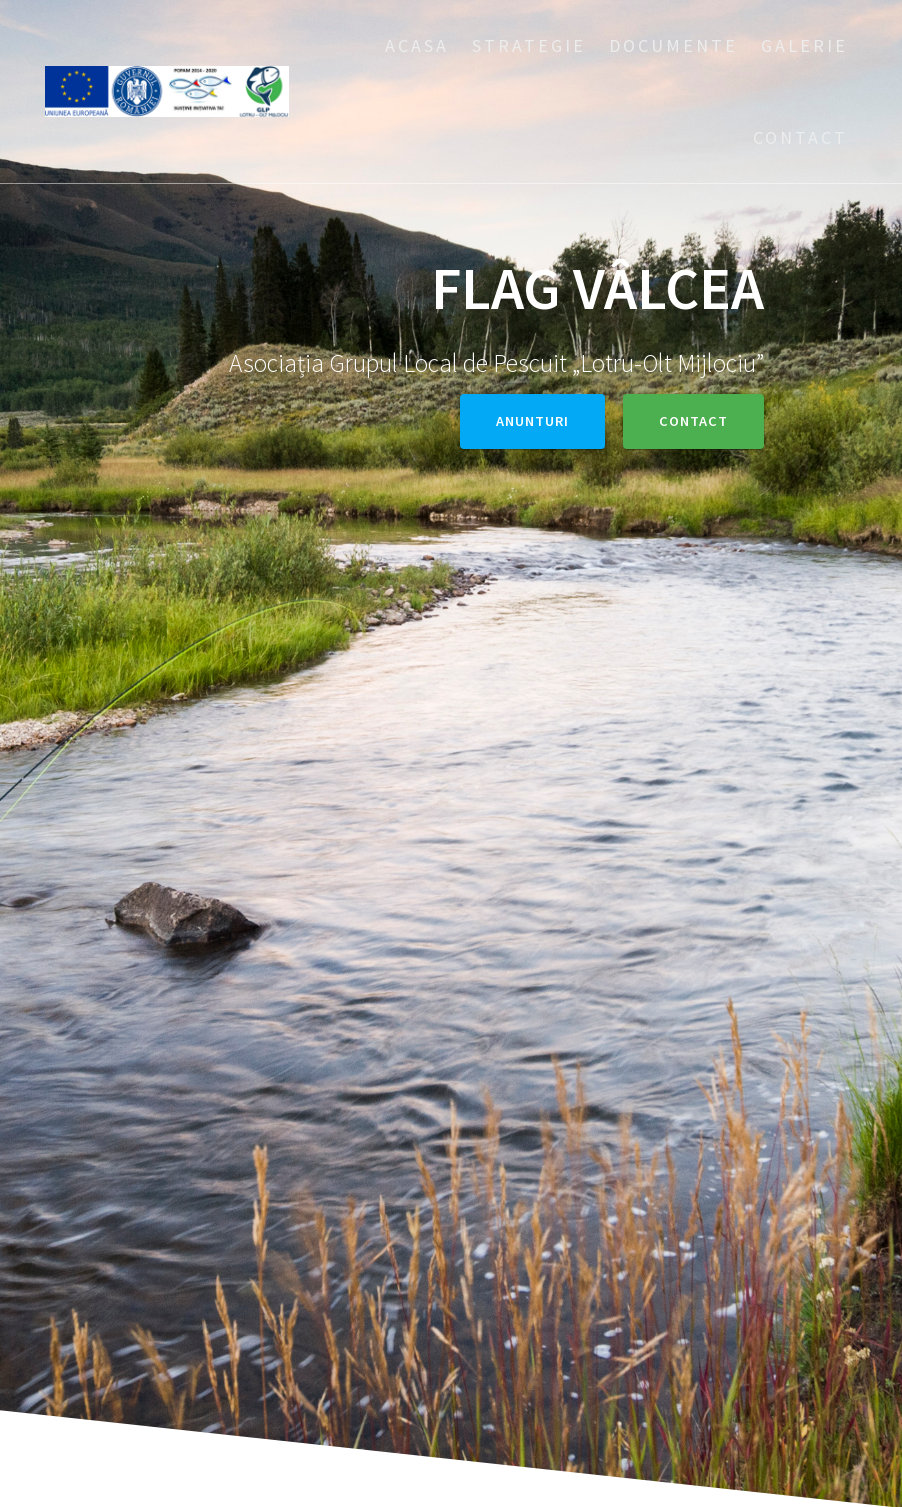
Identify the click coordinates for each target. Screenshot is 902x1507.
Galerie (804, 45)
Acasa (417, 45)
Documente (673, 45)
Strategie (529, 45)
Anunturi (532, 421)
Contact (800, 137)
